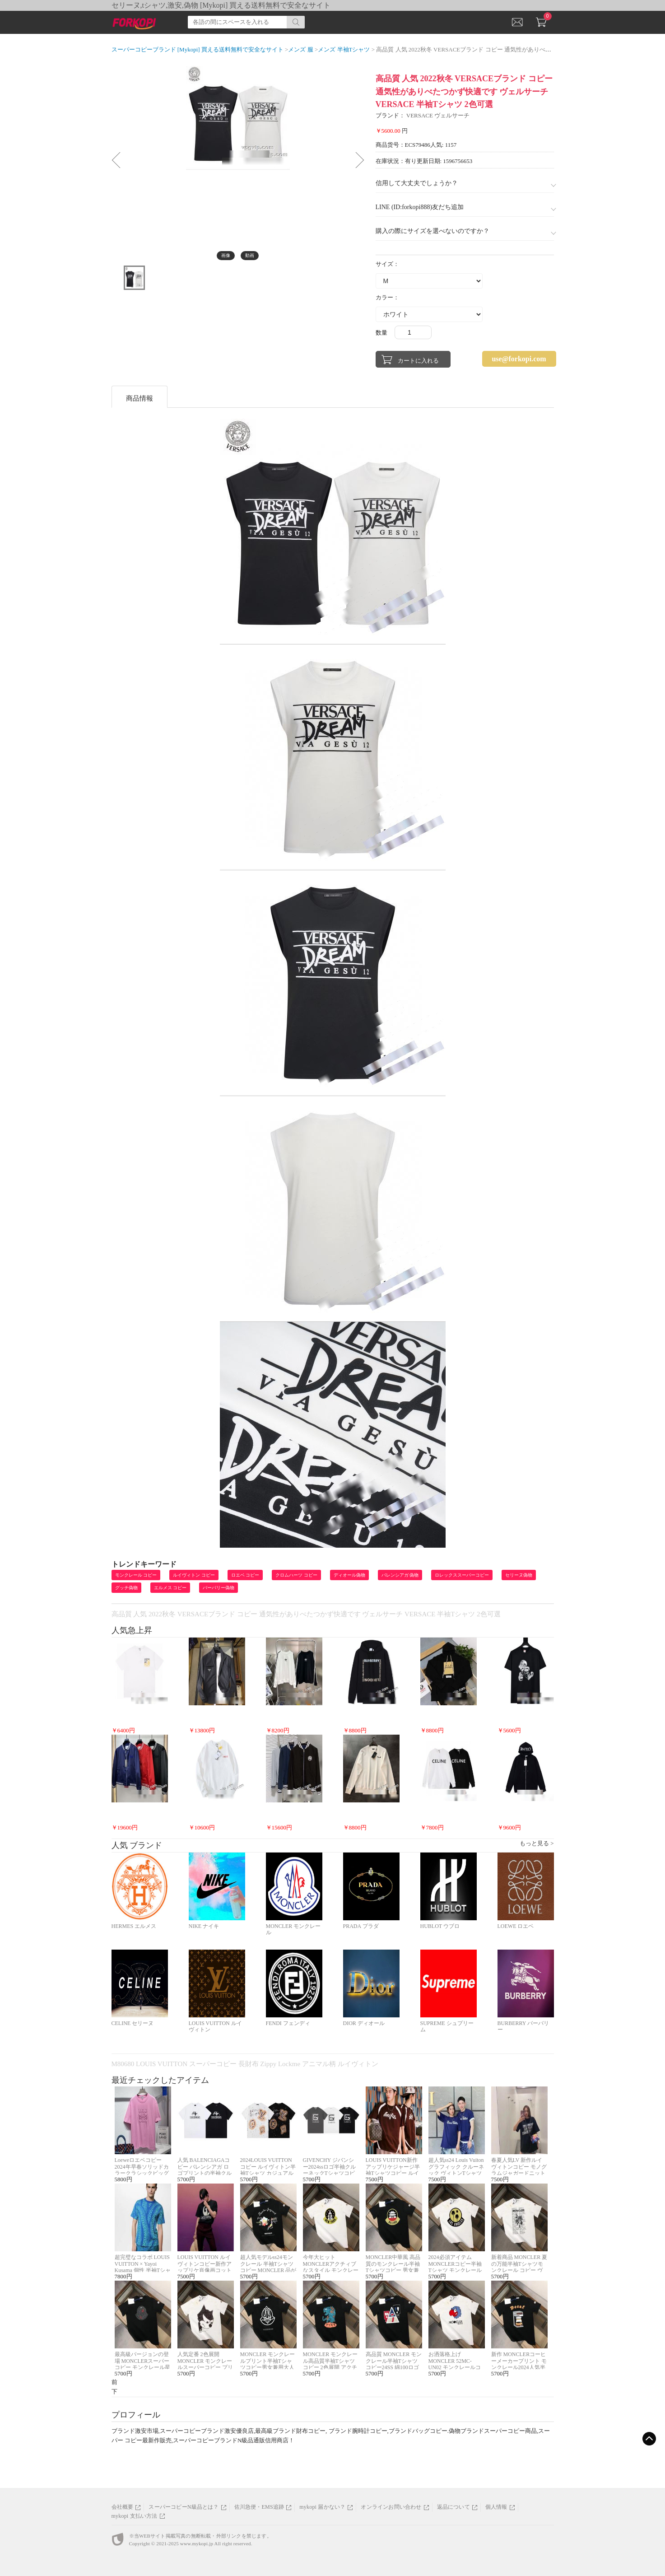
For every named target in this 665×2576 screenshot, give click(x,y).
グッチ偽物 (126, 1587)
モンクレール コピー (136, 1575)
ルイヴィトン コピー (194, 1575)
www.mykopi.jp (196, 2543)
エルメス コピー (170, 1587)
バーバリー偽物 (218, 1587)
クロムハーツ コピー (296, 1575)
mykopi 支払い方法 (135, 2516)
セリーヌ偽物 (518, 1575)
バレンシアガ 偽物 (400, 1575)
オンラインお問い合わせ (391, 2507)
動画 (249, 255)
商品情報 (139, 398)
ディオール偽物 (349, 1575)
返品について (453, 2507)
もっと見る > (537, 1843)
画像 (225, 255)
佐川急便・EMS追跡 (259, 2507)
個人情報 (496, 2507)
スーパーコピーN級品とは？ (184, 2507)
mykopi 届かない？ (322, 2507)
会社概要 (123, 2507)
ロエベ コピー (245, 1575)
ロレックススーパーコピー (462, 1575)
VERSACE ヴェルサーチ (438, 115)
